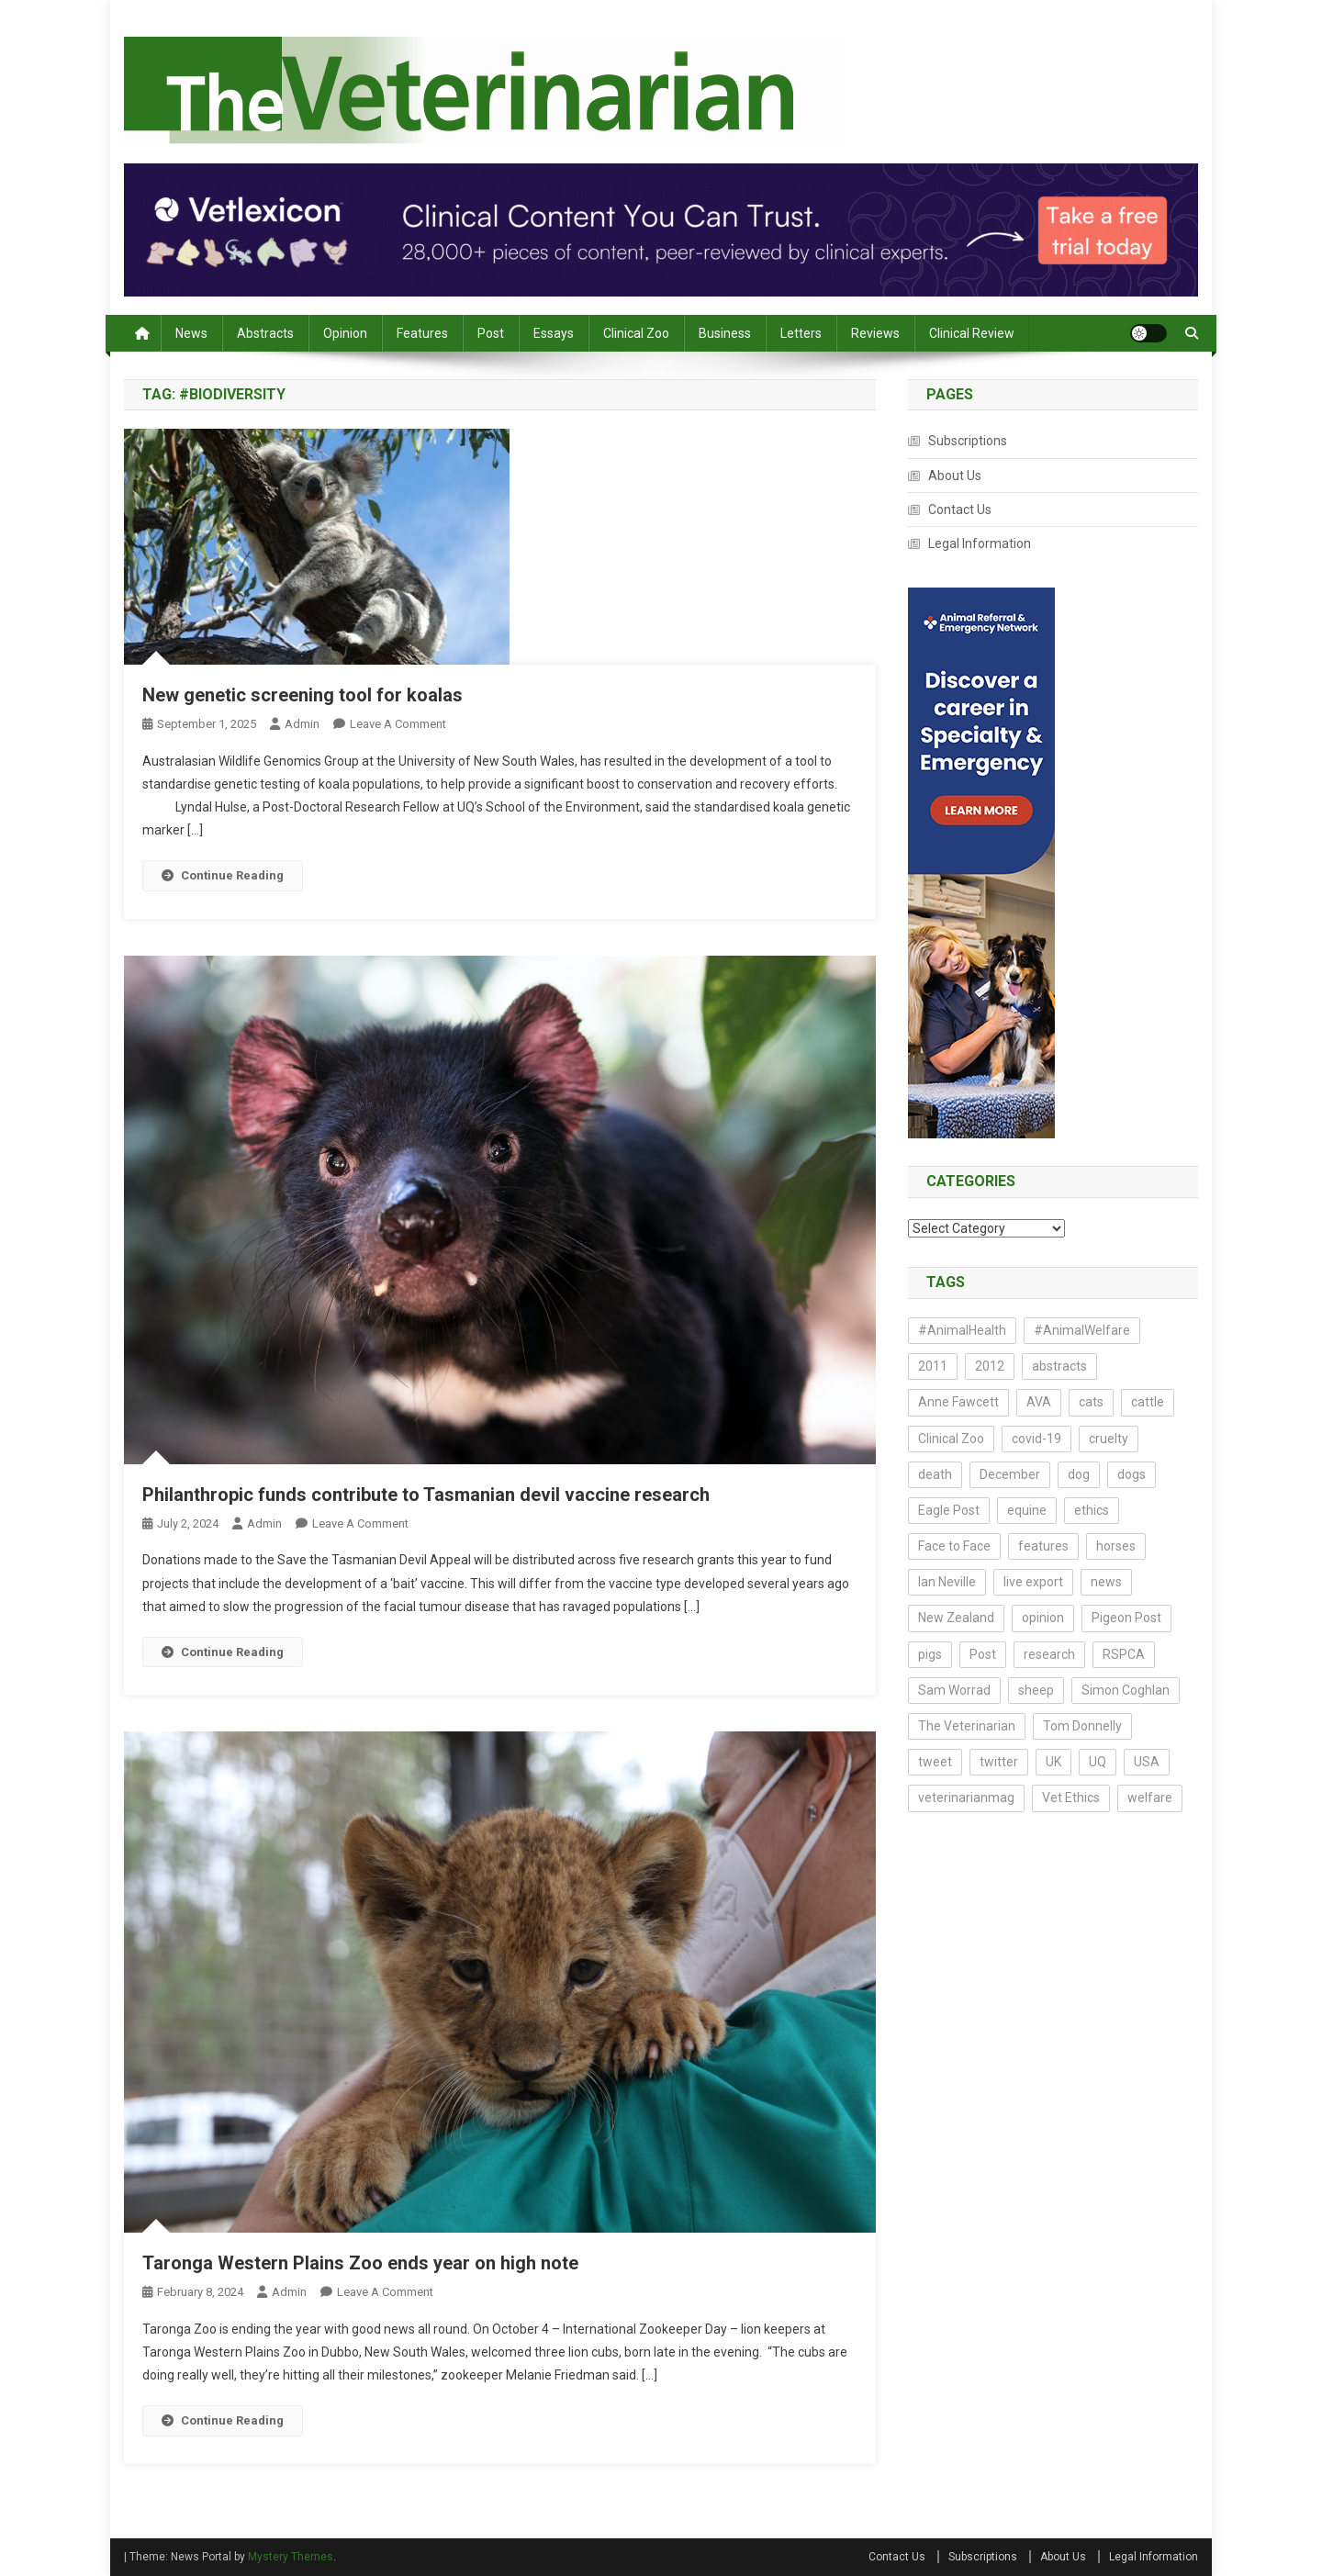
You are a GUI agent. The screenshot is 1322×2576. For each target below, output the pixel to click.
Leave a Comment (398, 724)
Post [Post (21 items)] (982, 1654)
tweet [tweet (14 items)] (935, 1761)
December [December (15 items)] (1010, 1474)
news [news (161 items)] (1106, 1581)
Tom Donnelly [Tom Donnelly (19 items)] (1082, 1726)
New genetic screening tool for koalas (302, 695)
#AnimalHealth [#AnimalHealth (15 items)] (962, 1330)
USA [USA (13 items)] (1147, 1761)
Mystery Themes (290, 2556)
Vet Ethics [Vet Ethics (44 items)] (1071, 1797)
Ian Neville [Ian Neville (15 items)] (947, 1581)
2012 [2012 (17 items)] (989, 1366)
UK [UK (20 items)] (1053, 1761)
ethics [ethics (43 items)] (1091, 1510)
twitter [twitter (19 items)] (999, 1761)
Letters (801, 333)
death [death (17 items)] (935, 1474)
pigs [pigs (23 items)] (930, 1654)
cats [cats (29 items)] (1091, 1401)
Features (422, 333)
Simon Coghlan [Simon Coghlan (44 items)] (1125, 1690)
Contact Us (960, 509)
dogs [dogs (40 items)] (1131, 1474)
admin (302, 724)
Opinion (345, 333)
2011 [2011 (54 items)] (932, 1366)
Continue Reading (223, 875)
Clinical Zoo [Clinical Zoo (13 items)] (951, 1438)
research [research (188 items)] (1049, 1654)
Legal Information (979, 543)
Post (490, 333)
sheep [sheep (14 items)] (1036, 1690)
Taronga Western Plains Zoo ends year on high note (360, 2263)
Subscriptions (967, 440)
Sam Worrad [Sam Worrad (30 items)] (954, 1690)
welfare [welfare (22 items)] (1149, 1797)
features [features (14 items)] (1043, 1546)
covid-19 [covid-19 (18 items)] (1036, 1438)
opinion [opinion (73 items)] (1043, 1617)
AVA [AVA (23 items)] (1038, 1401)
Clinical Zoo (636, 333)
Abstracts (265, 333)
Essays (553, 333)
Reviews (875, 333)
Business (725, 333)
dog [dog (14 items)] (1079, 1474)
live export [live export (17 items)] (1033, 1581)
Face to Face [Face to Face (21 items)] (954, 1546)
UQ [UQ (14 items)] (1097, 1761)
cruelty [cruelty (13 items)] (1108, 1438)
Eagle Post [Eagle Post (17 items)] (949, 1510)
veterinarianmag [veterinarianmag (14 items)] (966, 1797)
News (191, 333)
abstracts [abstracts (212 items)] (1059, 1366)
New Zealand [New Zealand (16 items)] (956, 1617)
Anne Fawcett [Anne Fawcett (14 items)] (958, 1401)
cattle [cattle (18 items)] (1147, 1401)
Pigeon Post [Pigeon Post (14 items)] (1126, 1617)
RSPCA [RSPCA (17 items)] (1124, 1654)
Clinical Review (971, 333)
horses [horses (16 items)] (1116, 1546)
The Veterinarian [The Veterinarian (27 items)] (966, 1726)
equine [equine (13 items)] (1027, 1510)
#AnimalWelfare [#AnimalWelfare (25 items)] (1082, 1330)
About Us (954, 475)
